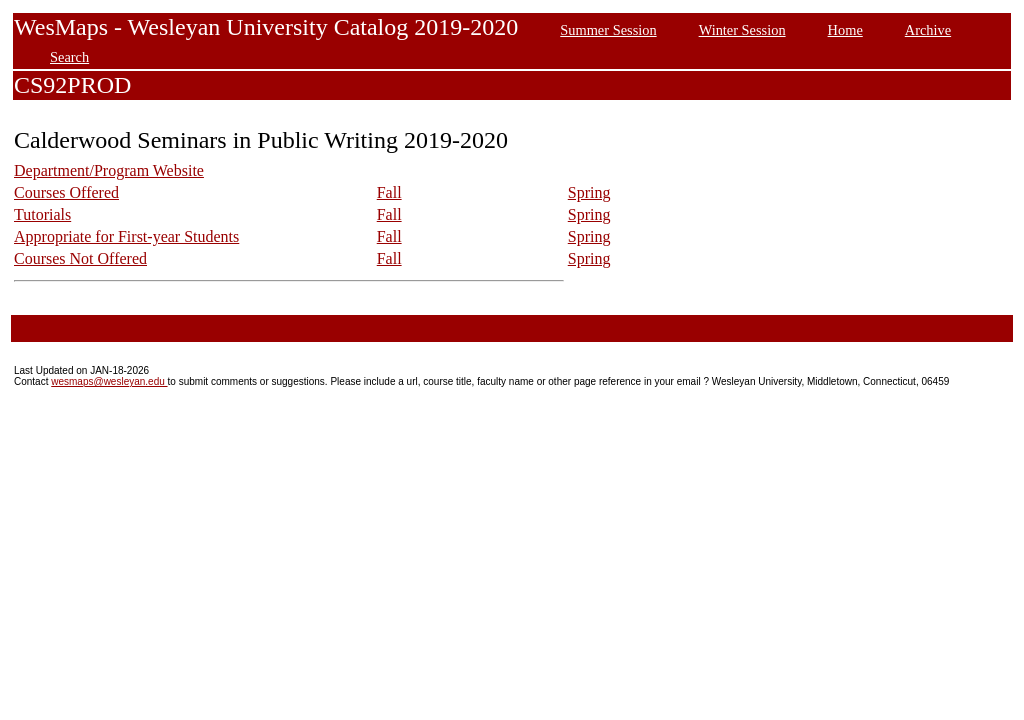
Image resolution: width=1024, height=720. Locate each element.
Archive (928, 30)
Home (845, 30)
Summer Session (608, 30)
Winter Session (742, 30)
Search (69, 57)
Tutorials (42, 214)
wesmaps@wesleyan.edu (109, 381)
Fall (389, 192)
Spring (589, 192)
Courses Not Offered (80, 258)
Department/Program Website (109, 170)
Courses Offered (66, 192)
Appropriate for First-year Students (126, 236)
